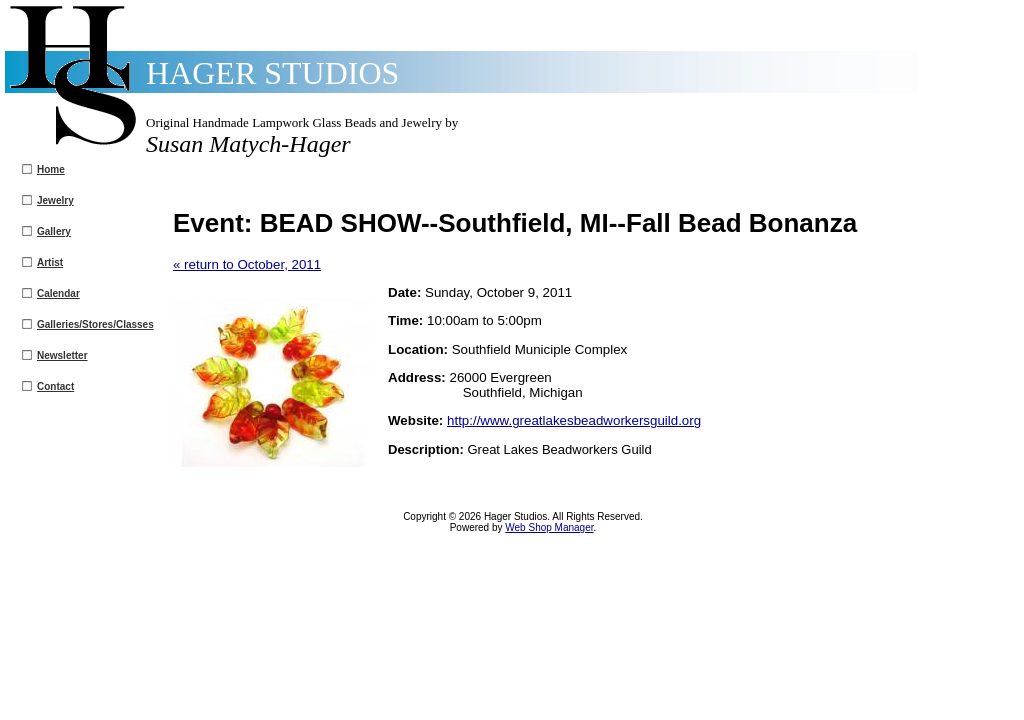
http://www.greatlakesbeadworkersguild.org (574, 420)
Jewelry (55, 200)
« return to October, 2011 (247, 264)
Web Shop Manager (549, 527)
